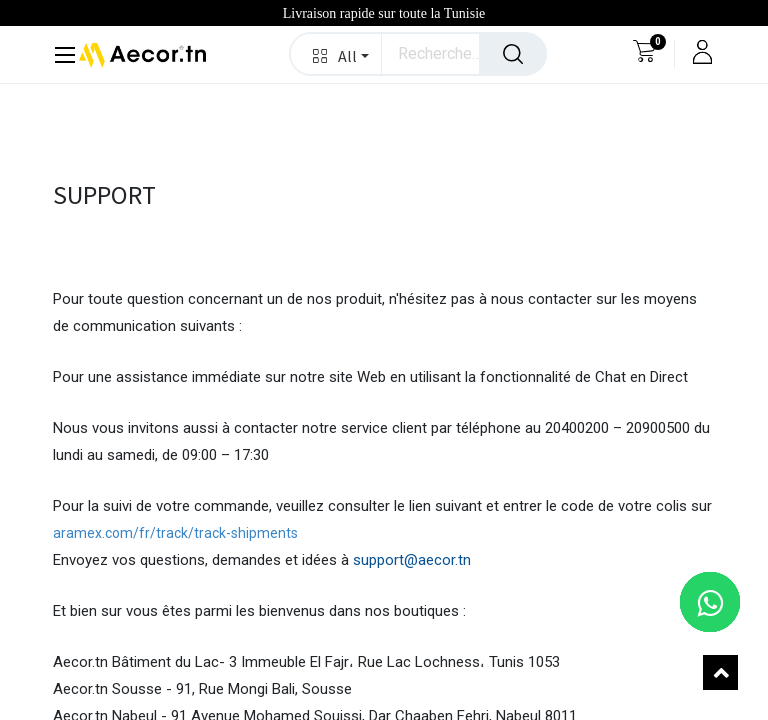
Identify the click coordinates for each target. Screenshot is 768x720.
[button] (336, 54)
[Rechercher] (513, 54)
